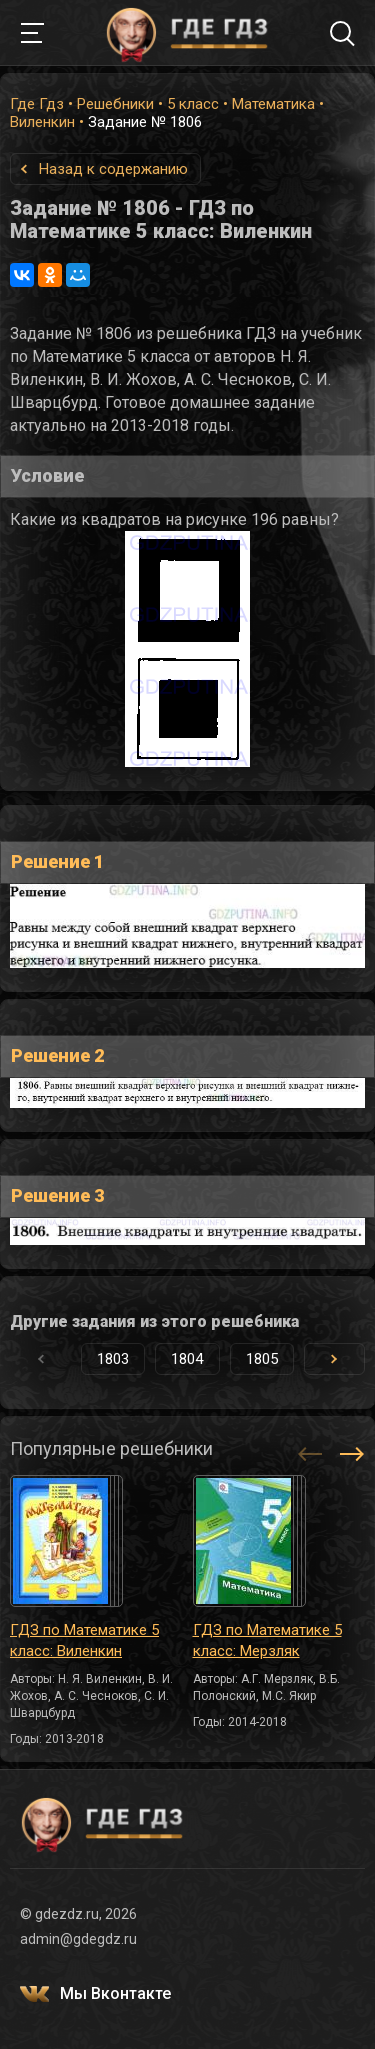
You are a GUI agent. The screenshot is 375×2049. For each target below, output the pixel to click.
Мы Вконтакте (115, 1993)
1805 (262, 1359)
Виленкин (42, 122)
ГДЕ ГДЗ (188, 33)
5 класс (193, 104)
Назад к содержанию (113, 169)
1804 (187, 1359)
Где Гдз (37, 104)
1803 (113, 1359)
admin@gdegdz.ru (78, 1939)
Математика (273, 104)
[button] (334, 1359)
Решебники (115, 104)
